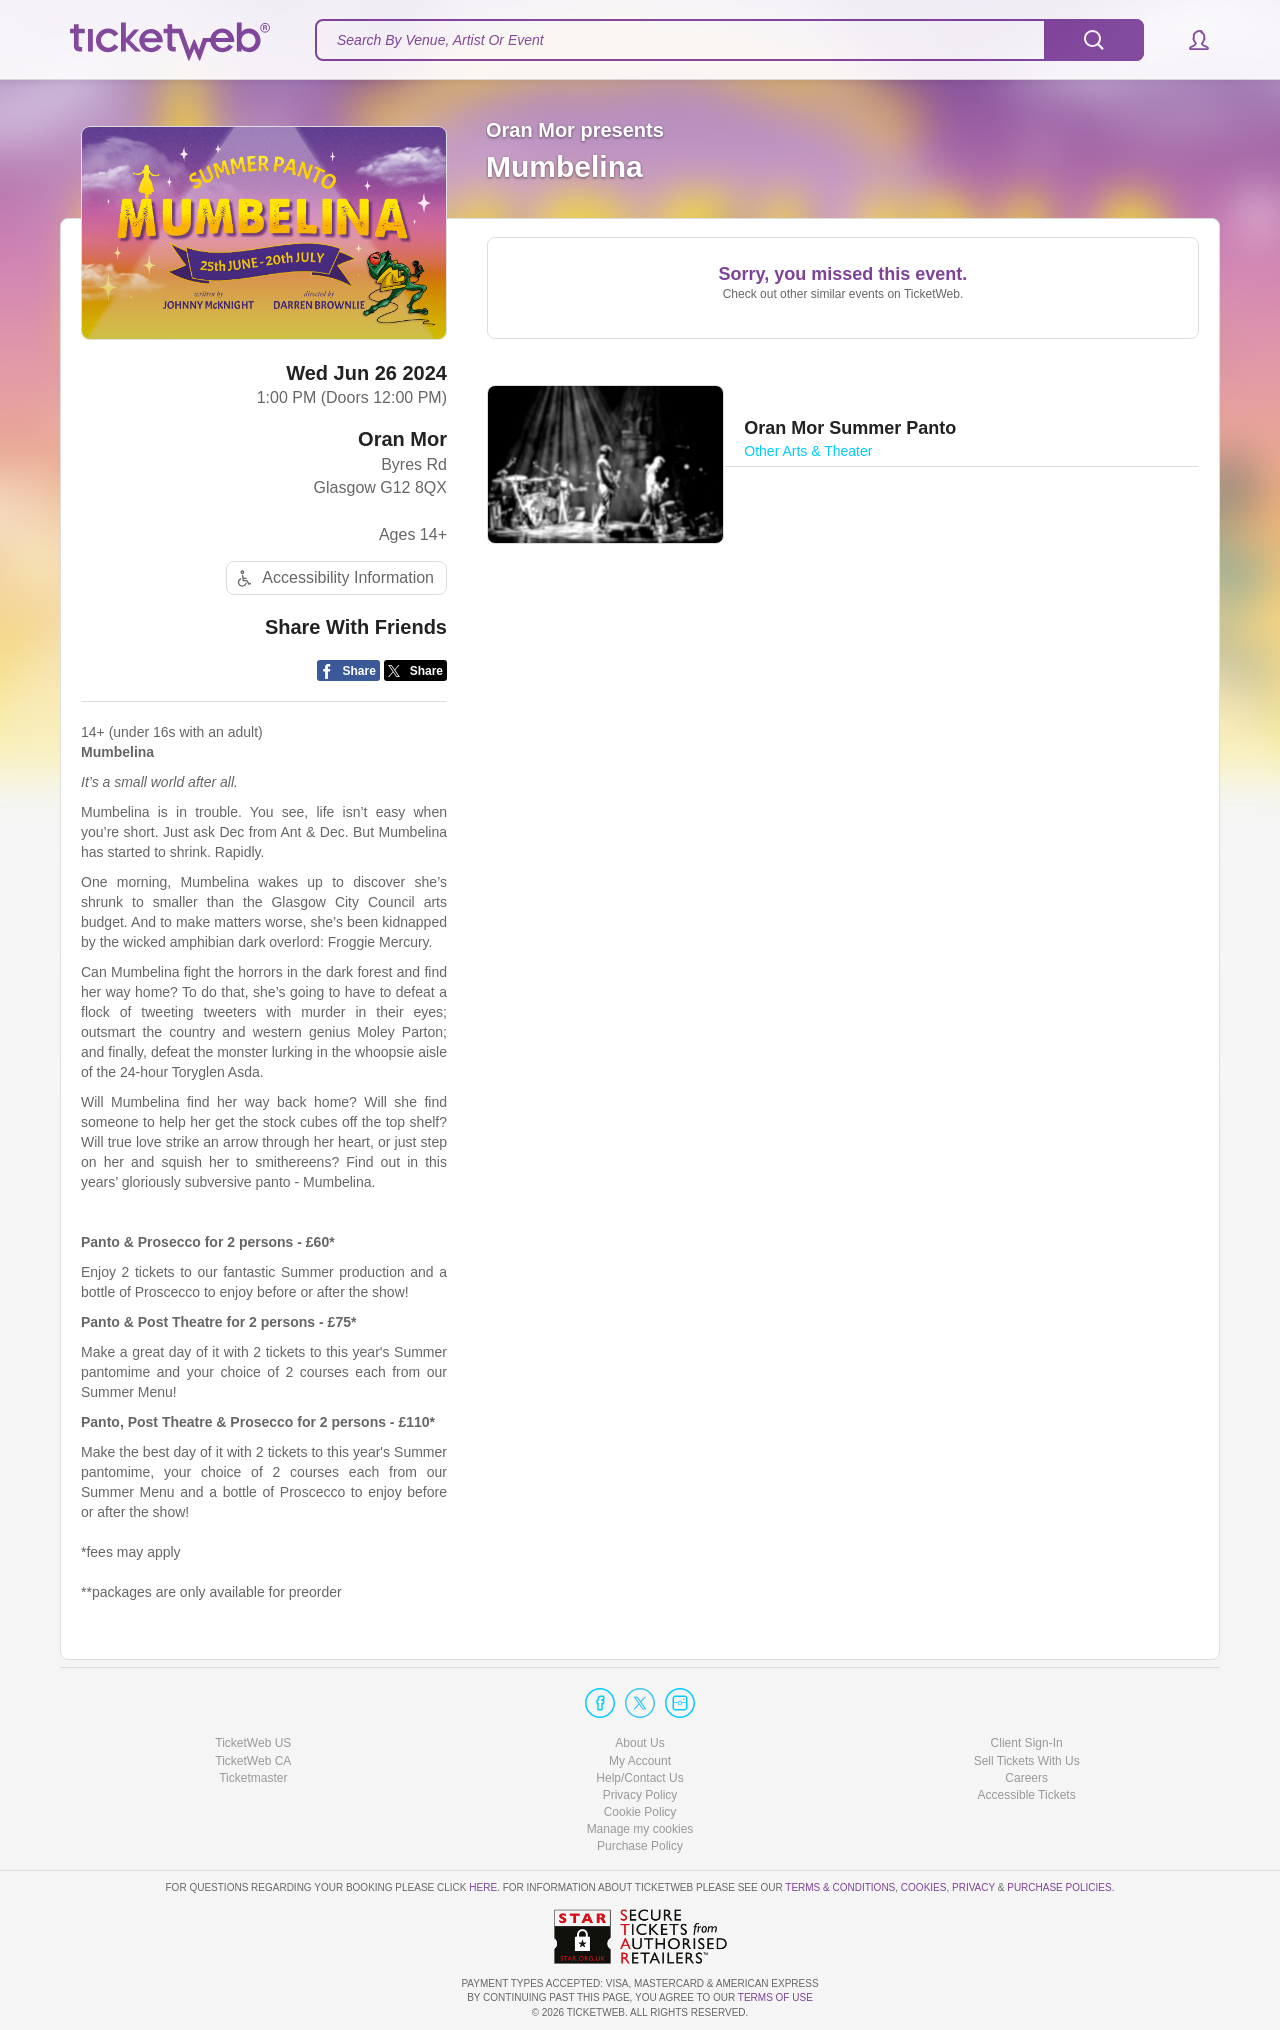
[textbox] (729, 40)
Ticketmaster (253, 1778)
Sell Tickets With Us (1027, 1761)
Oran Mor (402, 439)
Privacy (973, 1887)
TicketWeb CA (253, 1761)
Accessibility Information (333, 578)
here (483, 1887)
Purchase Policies (1059, 1887)
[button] (1189, 40)
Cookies (924, 1887)
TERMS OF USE (775, 1997)
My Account (640, 1761)
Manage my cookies (640, 1829)
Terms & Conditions (840, 1887)
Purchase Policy (640, 1846)
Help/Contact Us (639, 1778)
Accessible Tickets (1027, 1795)
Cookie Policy (640, 1812)
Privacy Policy (640, 1795)
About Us (639, 1743)
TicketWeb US (253, 1743)
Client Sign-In (1027, 1743)
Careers (1026, 1778)
